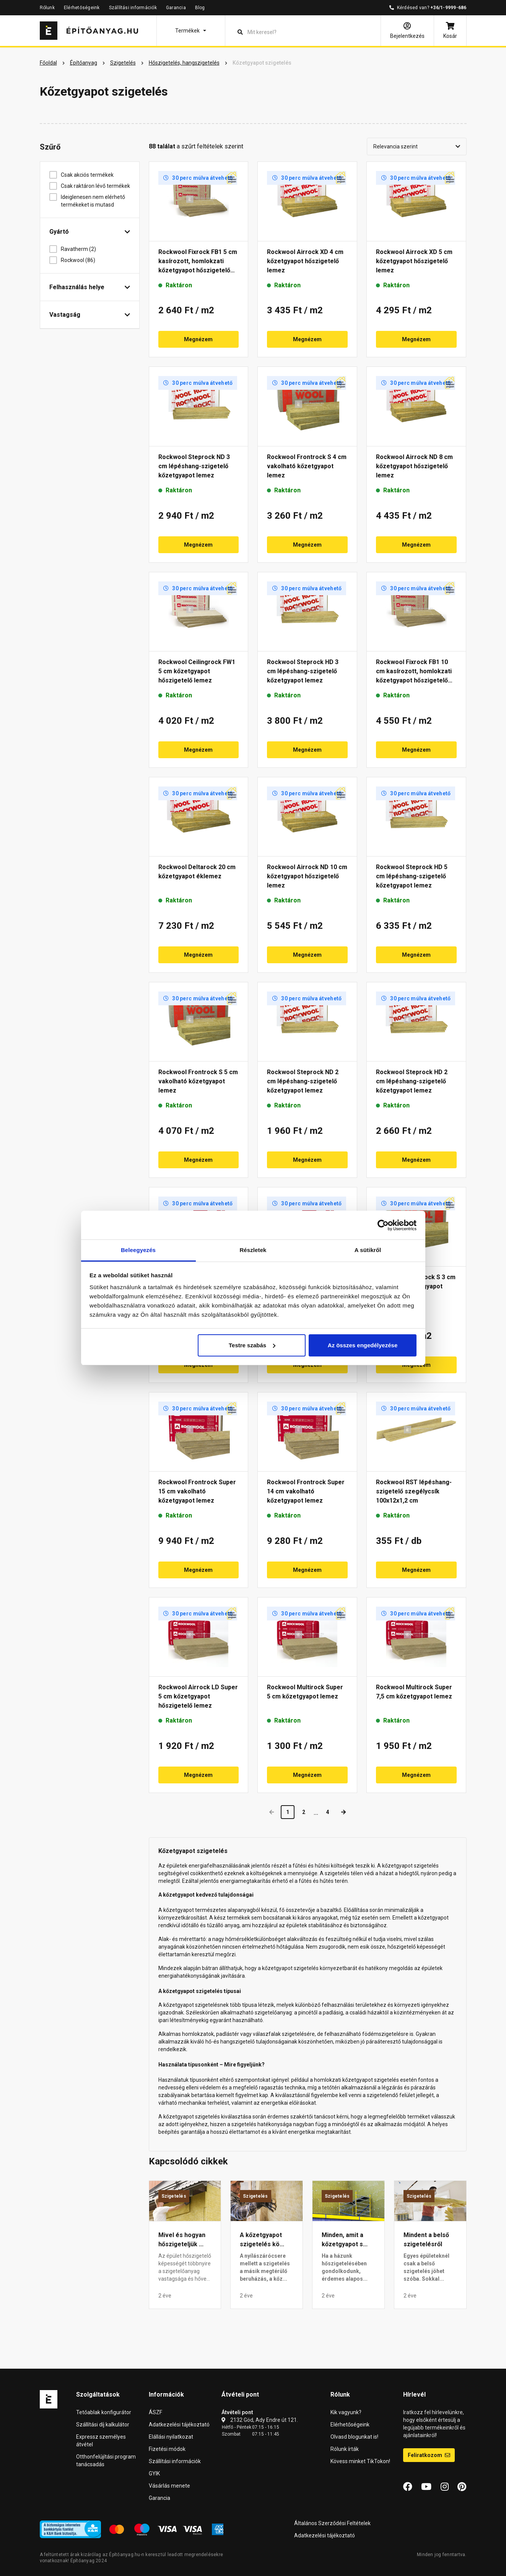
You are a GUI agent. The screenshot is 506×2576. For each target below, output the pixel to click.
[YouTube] (426, 2486)
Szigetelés (173, 2196)
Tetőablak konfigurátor (103, 2412)
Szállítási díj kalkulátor (102, 2424)
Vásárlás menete (169, 2486)
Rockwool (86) (81, 260)
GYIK (154, 2473)
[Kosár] (450, 30)
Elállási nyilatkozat (171, 2437)
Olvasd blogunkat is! (354, 2437)
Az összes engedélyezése (363, 1345)
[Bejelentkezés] (407, 30)
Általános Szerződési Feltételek (332, 2523)
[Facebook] (407, 2486)
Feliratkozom (429, 2455)
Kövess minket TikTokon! (360, 2461)
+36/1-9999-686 (448, 7)
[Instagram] (445, 2486)
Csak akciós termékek (90, 175)
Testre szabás (252, 1345)
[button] (190, 30)
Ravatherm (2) (81, 249)
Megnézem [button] (198, 339)
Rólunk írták (344, 2449)
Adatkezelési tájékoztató (179, 2424)
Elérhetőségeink (82, 7)
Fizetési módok (167, 2449)
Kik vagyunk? (345, 2412)
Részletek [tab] (252, 1250)
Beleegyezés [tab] (138, 1250)
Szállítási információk (133, 7)
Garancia (176, 7)
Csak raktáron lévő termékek (95, 186)
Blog (200, 7)
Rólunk (47, 7)
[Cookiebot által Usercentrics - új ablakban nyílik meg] (383, 1225)
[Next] (343, 1812)
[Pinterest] (461, 2486)
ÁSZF (155, 2412)
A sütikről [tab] (368, 1250)
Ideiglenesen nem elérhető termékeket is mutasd (93, 201)
